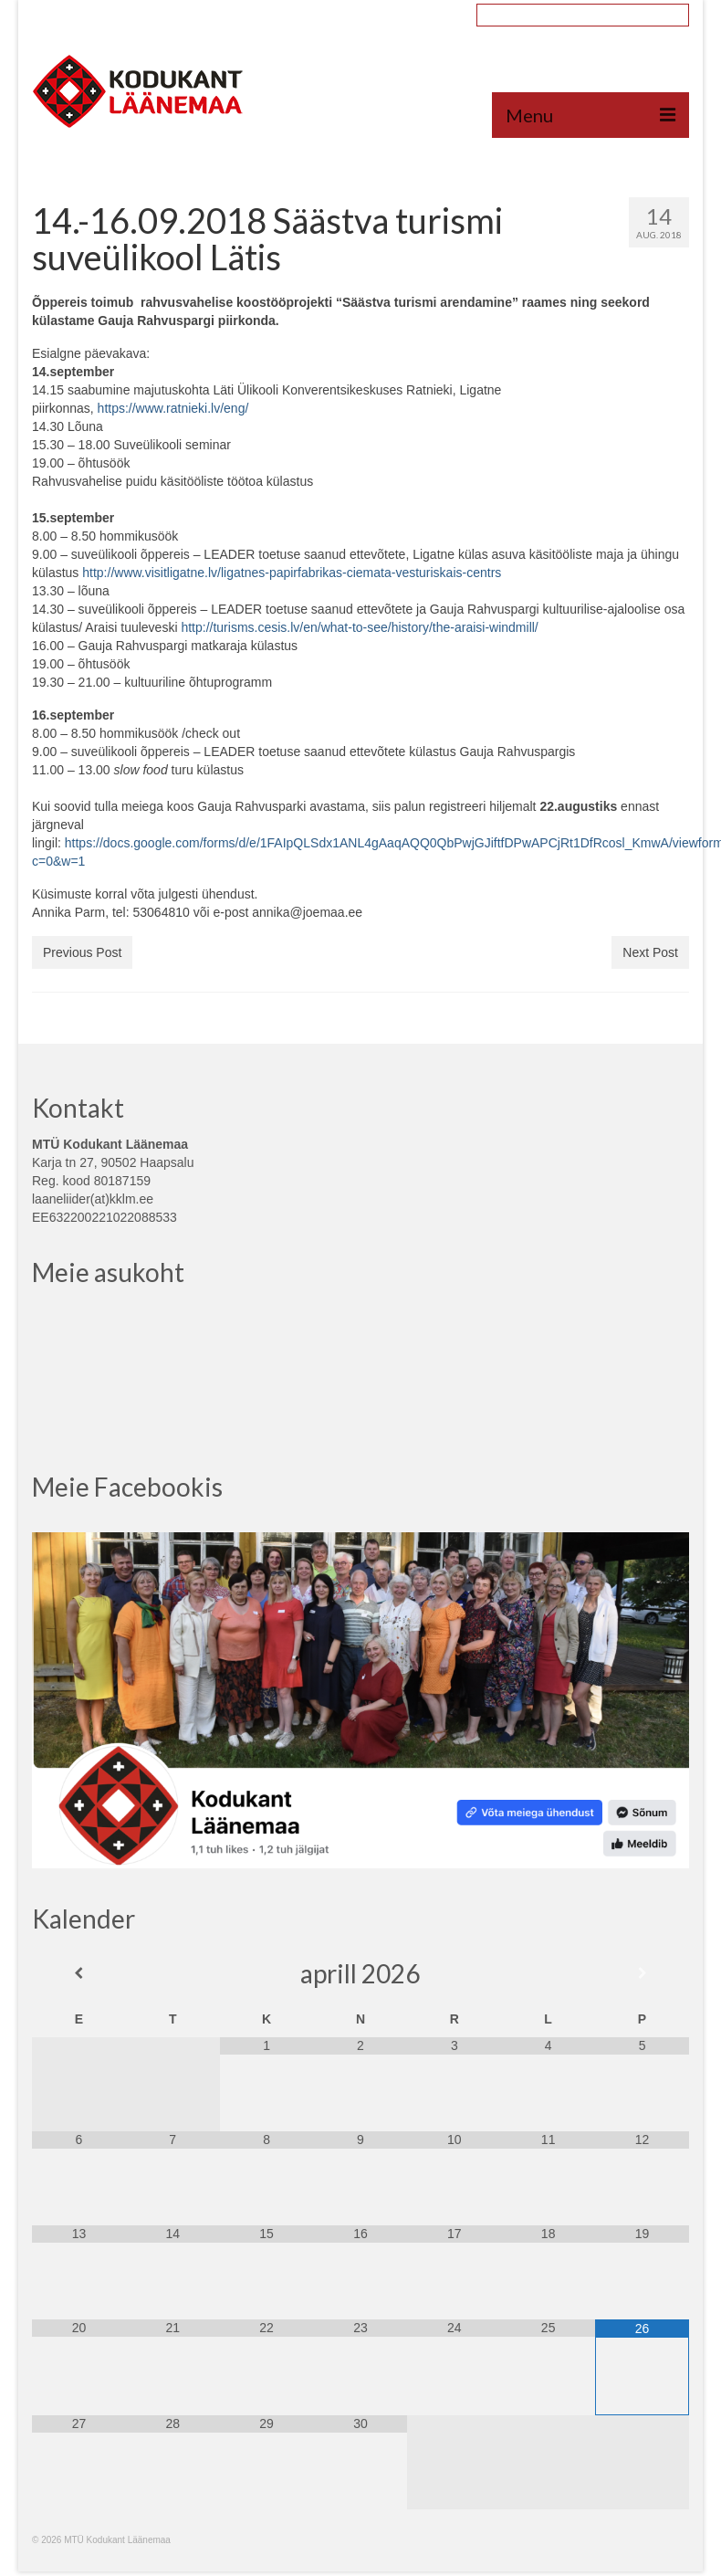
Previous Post (82, 952)
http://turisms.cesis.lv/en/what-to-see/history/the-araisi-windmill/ (359, 627)
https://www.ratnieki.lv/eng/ (173, 408)
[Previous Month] (79, 1973)
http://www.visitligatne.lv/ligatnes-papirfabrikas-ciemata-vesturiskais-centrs (291, 572)
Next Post (650, 952)
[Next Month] (642, 1973)
